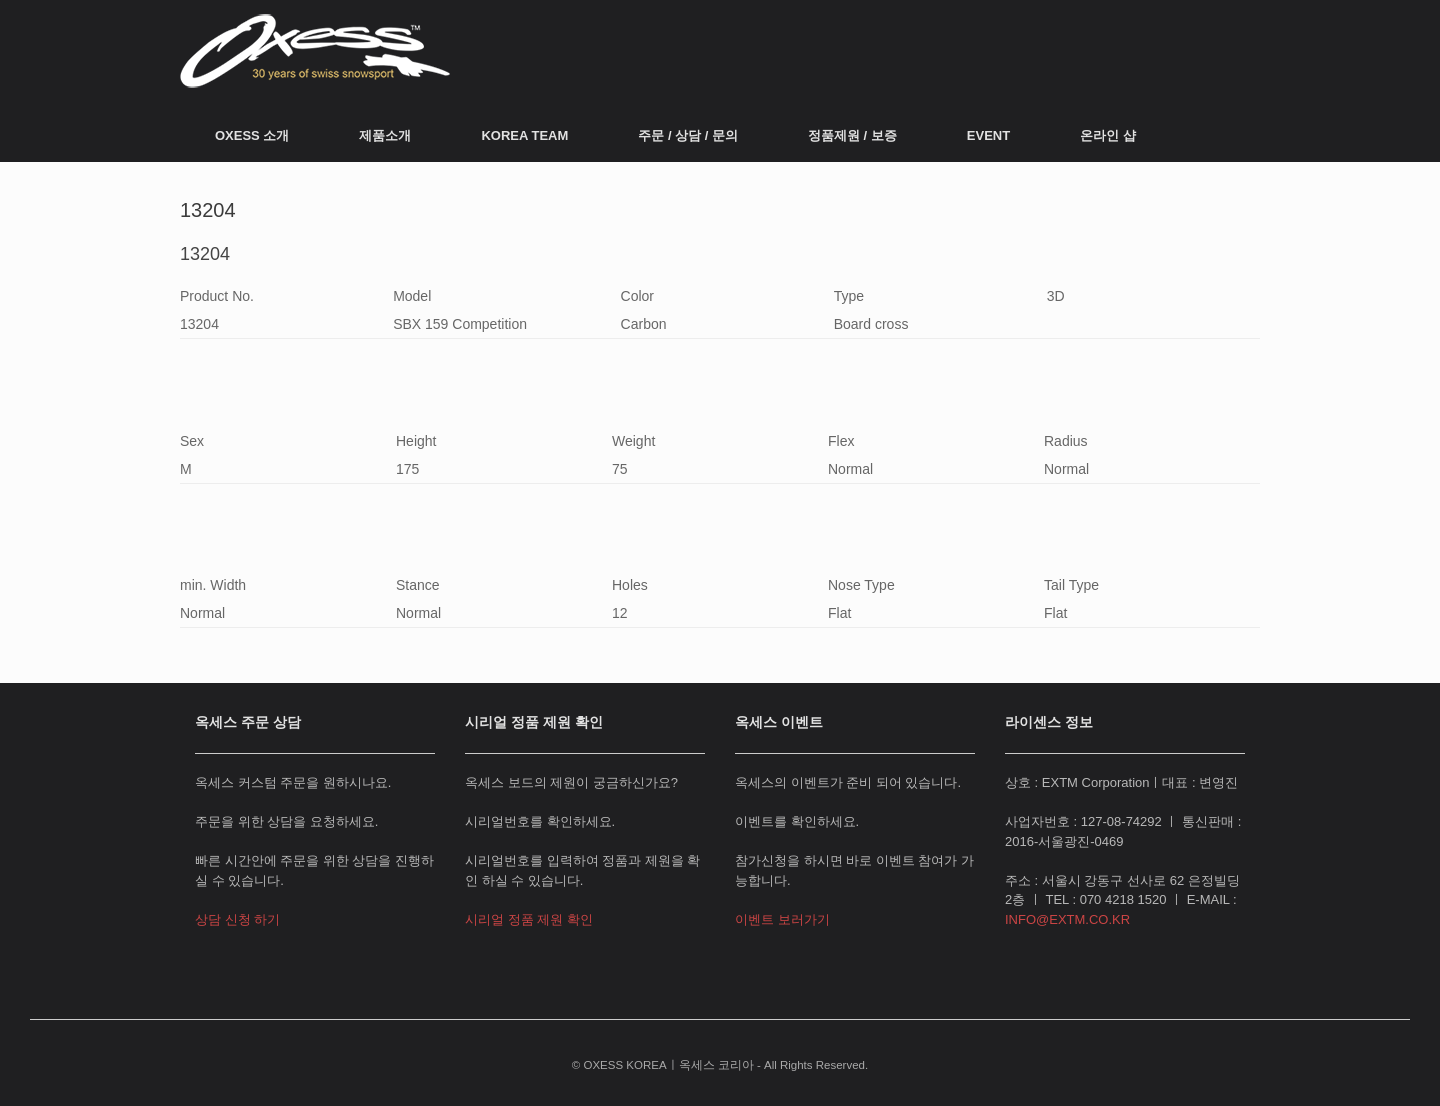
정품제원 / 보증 (852, 135)
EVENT (988, 135)
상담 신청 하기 (237, 919)
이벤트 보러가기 (782, 919)
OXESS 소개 (252, 135)
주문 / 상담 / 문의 (688, 135)
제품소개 (385, 135)
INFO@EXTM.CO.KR (1067, 919)
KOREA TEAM (524, 135)
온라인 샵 (1108, 135)
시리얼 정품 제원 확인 (529, 919)
